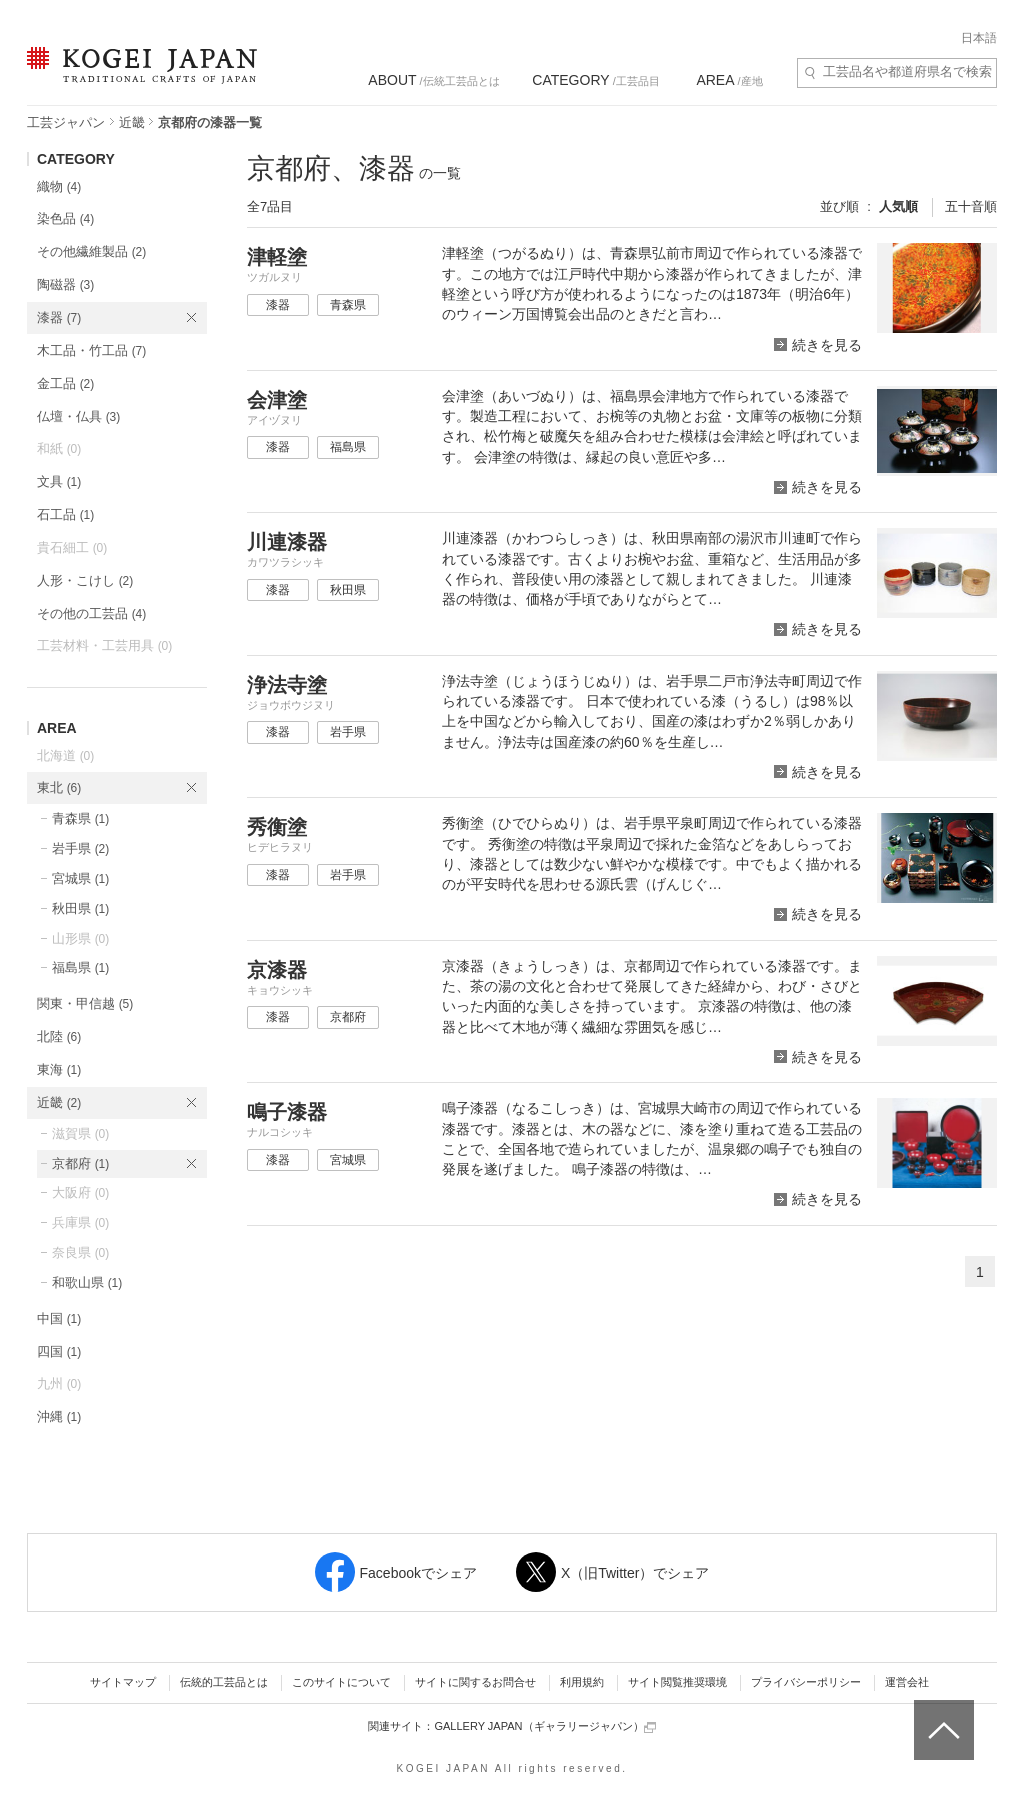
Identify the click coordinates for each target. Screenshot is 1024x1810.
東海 (59, 1069)
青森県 (80, 818)
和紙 (59, 448)
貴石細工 (72, 547)
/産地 (729, 80)
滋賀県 (80, 1133)
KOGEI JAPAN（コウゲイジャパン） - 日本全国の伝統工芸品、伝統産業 (138, 77)
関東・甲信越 (85, 1003)
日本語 (979, 38)
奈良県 (80, 1252)
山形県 (80, 938)
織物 (59, 186)
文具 (59, 481)
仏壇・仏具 (78, 416)
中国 (59, 1318)
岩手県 (80, 848)
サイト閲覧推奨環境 (677, 1682)
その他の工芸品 (91, 613)
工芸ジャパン (66, 122)
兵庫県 (80, 1222)
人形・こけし (85, 580)
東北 (59, 787)
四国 (59, 1351)
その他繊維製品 (91, 251)
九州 (59, 1383)
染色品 (65, 218)
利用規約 (582, 1682)
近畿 (132, 122)
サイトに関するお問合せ (475, 1682)
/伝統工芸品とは (433, 80)
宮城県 (80, 878)
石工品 (65, 514)
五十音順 (971, 206)
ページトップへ (941, 1715)
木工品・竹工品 (91, 350)
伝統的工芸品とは (224, 1682)
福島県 (80, 967)
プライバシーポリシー (806, 1682)
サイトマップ (123, 1682)
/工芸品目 (595, 80)
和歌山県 (87, 1282)
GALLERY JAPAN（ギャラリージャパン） (544, 1726)
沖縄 (59, 1416)
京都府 (80, 1163)
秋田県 (80, 908)
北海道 (65, 755)
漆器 (59, 317)
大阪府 (80, 1192)
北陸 (59, 1036)
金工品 (65, 383)
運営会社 (907, 1682)
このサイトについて (341, 1682)
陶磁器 (65, 284)
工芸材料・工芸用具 (104, 645)
